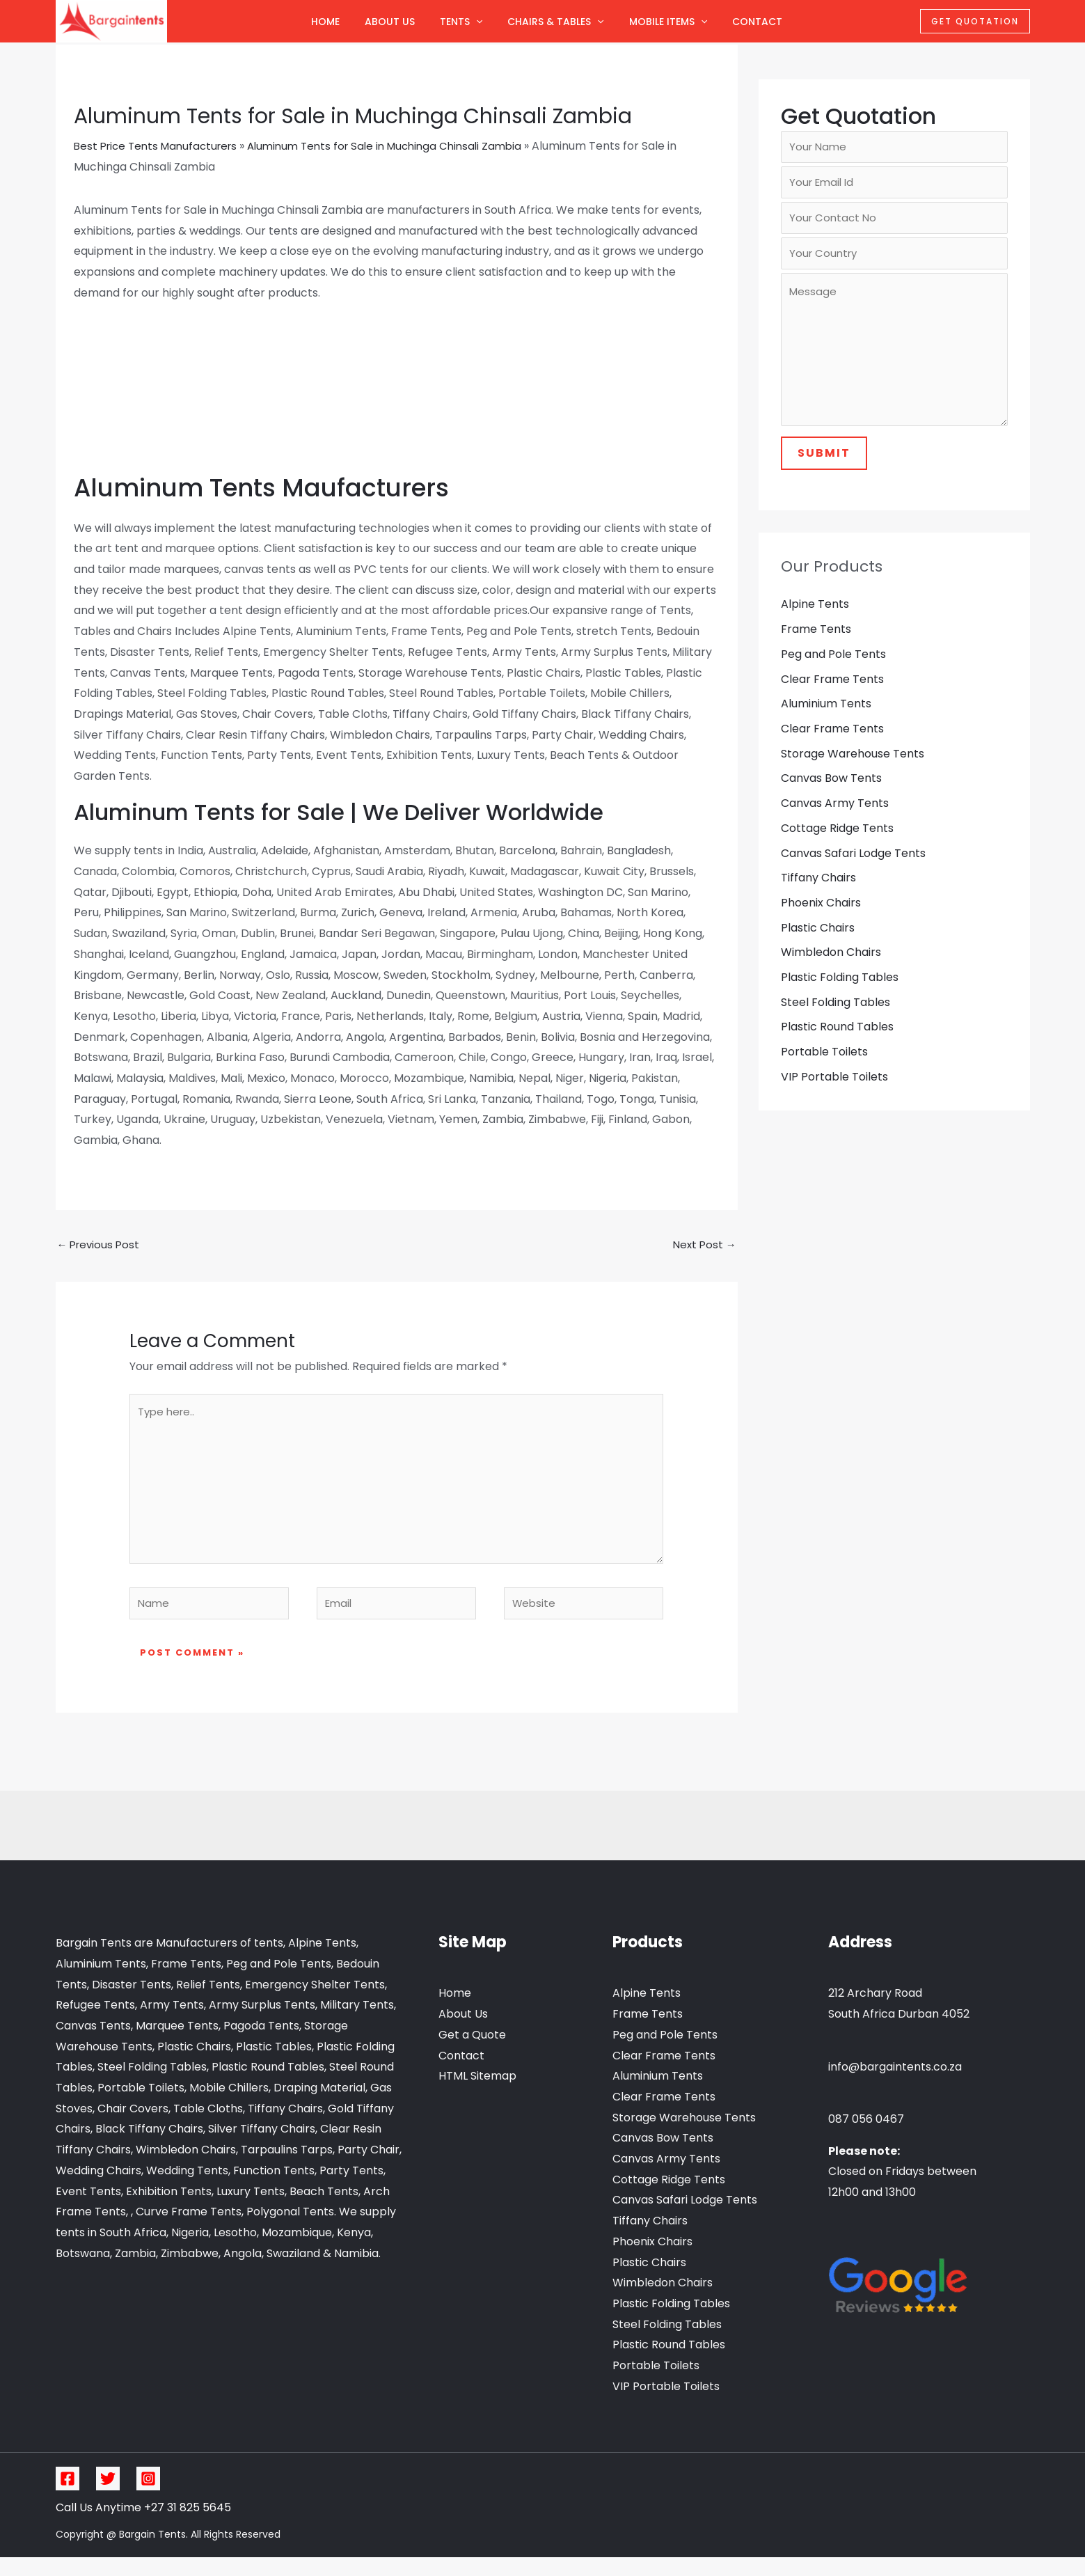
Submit (824, 467)
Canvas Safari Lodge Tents (853, 869)
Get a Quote (472, 2053)
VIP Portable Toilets (834, 1094)
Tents (461, 21)
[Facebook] (67, 2497)
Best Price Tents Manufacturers (160, 146)
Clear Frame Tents (832, 693)
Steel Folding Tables (835, 1019)
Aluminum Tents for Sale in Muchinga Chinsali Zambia (402, 146)
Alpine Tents (815, 618)
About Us (390, 22)
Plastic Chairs (818, 944)
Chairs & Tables (555, 21)
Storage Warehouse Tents (852, 768)
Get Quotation (975, 21)
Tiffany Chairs (818, 894)
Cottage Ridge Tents (837, 843)
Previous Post (100, 1245)
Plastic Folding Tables (839, 994)
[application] (476, 21)
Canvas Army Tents (835, 818)
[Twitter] (108, 2497)
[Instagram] (148, 2497)
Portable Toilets (824, 1069)
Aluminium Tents (826, 718)
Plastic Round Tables (837, 1044)
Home (325, 22)
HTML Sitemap (477, 2095)
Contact (757, 22)
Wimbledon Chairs (831, 969)
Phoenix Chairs (821, 919)
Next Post (703, 1245)
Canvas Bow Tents (831, 793)
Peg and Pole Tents (833, 668)
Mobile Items (668, 21)
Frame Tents (816, 643)
